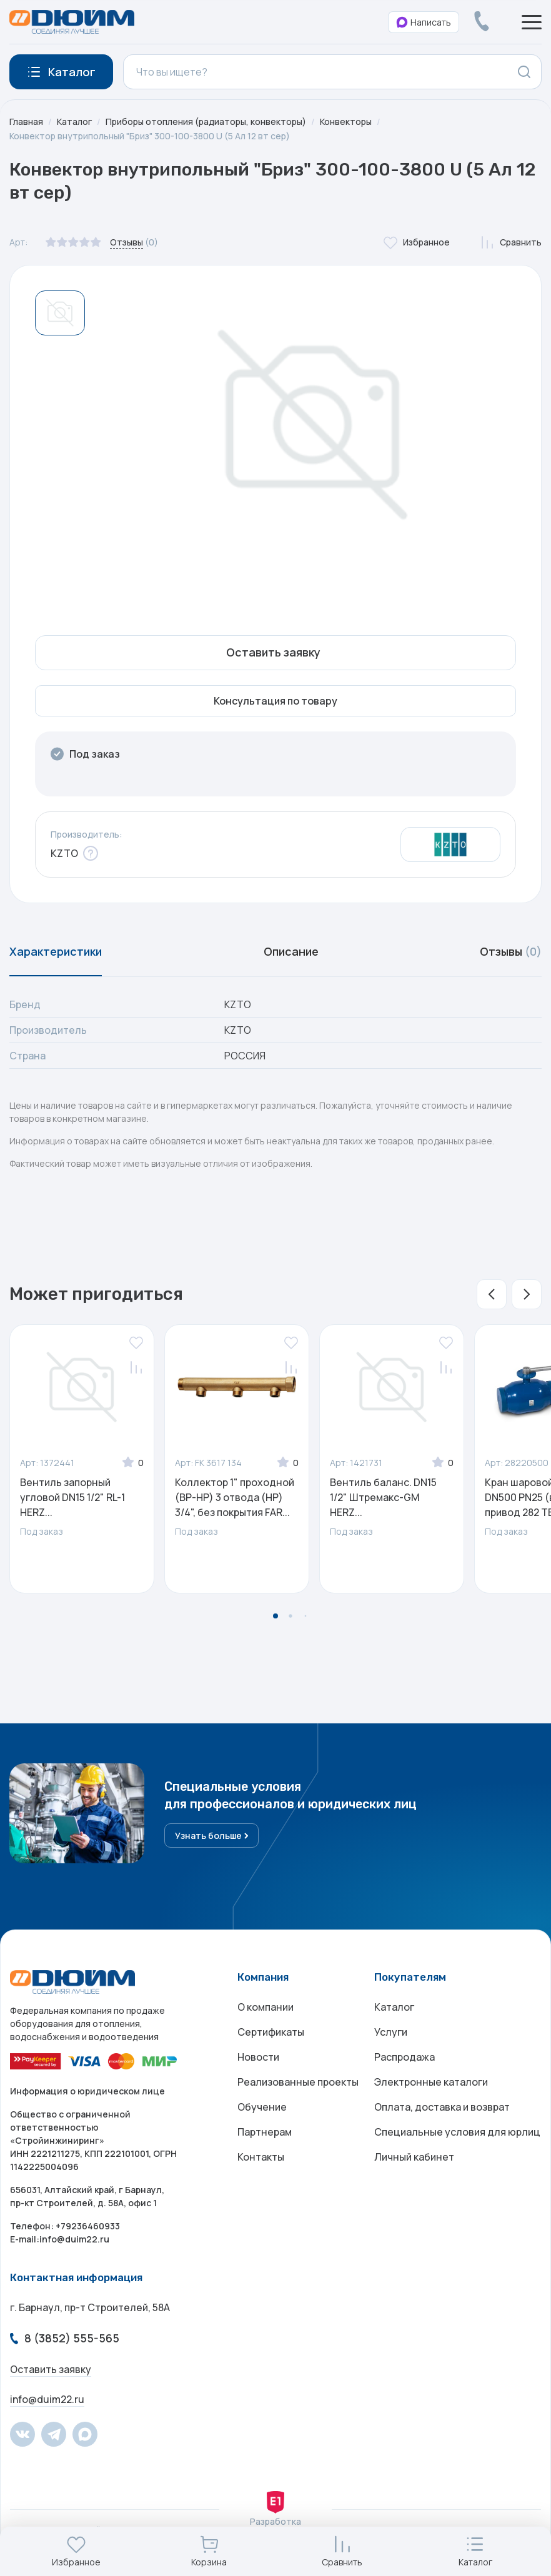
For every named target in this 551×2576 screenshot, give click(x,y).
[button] (492, 1294)
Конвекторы (346, 121)
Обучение (262, 2107)
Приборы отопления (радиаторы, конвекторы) (206, 121)
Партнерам (264, 2132)
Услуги (390, 2032)
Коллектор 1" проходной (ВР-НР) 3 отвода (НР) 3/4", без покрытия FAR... (234, 1497)
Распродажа (404, 2057)
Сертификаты (270, 2032)
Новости (258, 2057)
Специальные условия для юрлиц (457, 2132)
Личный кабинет (414, 2157)
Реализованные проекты (298, 2082)
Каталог (74, 121)
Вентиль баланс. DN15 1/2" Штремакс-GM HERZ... (383, 1497)
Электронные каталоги (431, 2082)
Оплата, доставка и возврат (442, 2107)
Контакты (260, 2157)
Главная (26, 121)
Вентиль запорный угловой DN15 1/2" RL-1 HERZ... (72, 1497)
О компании (265, 2007)
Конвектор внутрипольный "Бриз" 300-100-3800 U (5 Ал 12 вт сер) (149, 136)
